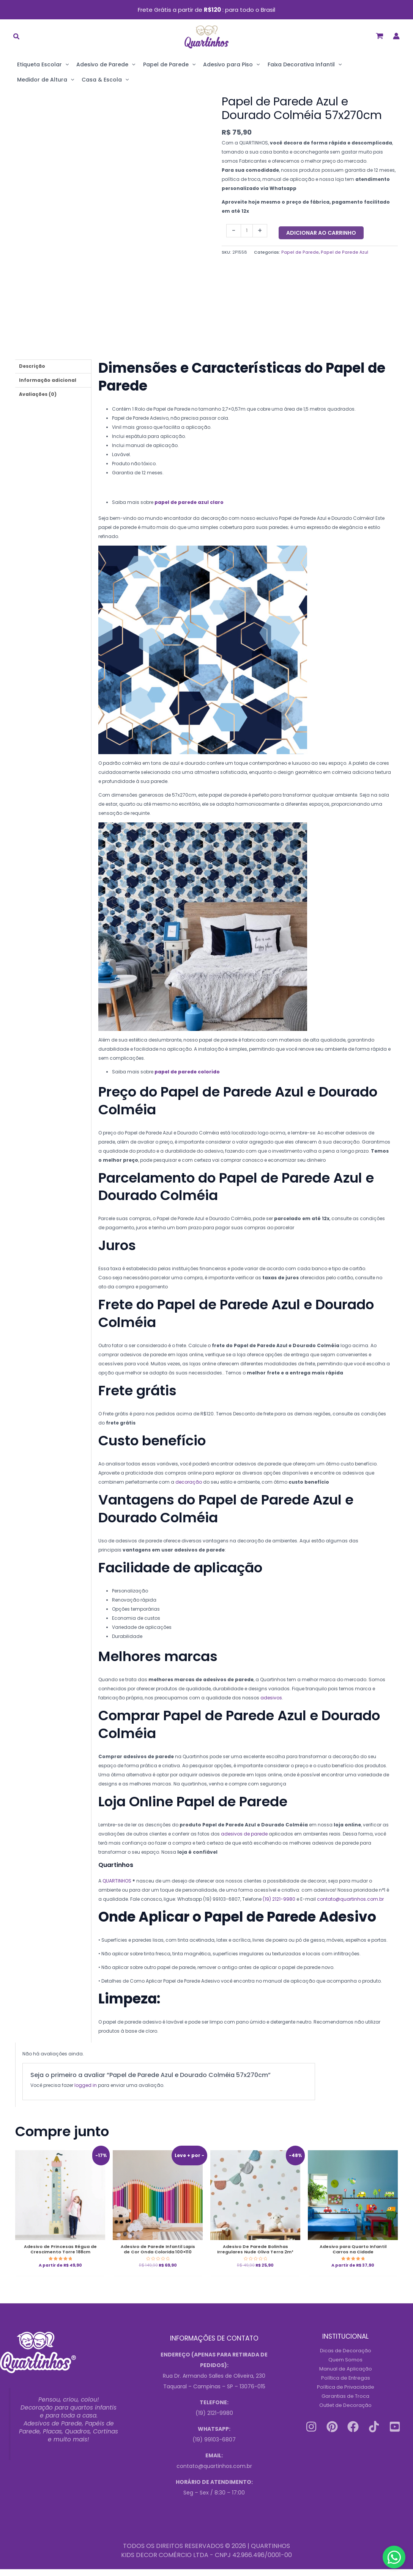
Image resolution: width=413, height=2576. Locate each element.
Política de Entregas (345, 2384)
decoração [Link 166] (188, 1482)
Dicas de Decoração (345, 2357)
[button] (16, 37)
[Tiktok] (374, 2433)
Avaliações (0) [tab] (38, 394)
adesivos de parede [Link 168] (244, 1834)
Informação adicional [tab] (47, 380)
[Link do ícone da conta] (396, 36)
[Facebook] (353, 2433)
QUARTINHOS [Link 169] (116, 1881)
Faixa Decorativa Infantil (305, 64)
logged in (85, 2085)
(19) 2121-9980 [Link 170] (279, 1899)
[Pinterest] (332, 2433)
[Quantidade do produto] (247, 230)
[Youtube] (394, 2433)
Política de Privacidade (345, 2393)
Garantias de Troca (345, 2403)
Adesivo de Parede (105, 64)
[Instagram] (311, 2433)
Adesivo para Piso (231, 64)
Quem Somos (345, 2366)
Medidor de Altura (45, 79)
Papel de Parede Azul (344, 252)
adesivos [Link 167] (271, 1697)
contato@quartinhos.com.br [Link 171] (350, 1899)
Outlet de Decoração (345, 2412)
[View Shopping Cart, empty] (379, 36)
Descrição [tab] (32, 366)
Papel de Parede (169, 64)
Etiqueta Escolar (43, 64)
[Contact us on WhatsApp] (394, 2557)
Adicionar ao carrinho (321, 233)
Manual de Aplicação (345, 2375)
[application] (65, 64)
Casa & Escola (105, 79)
